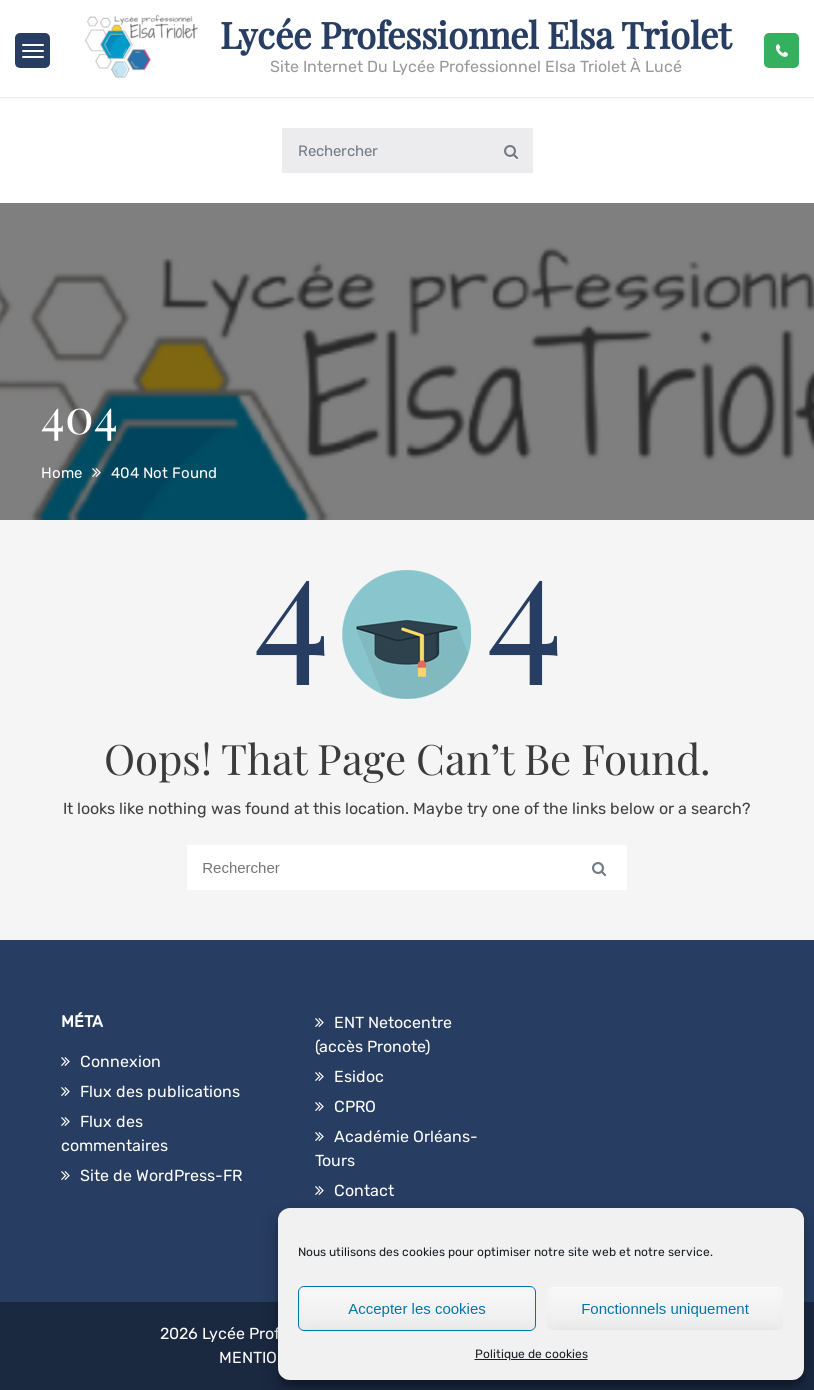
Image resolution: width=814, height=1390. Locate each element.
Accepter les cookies (417, 1308)
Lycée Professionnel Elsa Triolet (475, 34)
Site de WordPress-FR (161, 1175)
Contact (364, 1190)
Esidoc (359, 1076)
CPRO (355, 1106)
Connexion (120, 1061)
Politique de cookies (531, 1354)
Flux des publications (160, 1091)
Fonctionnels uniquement (665, 1308)
